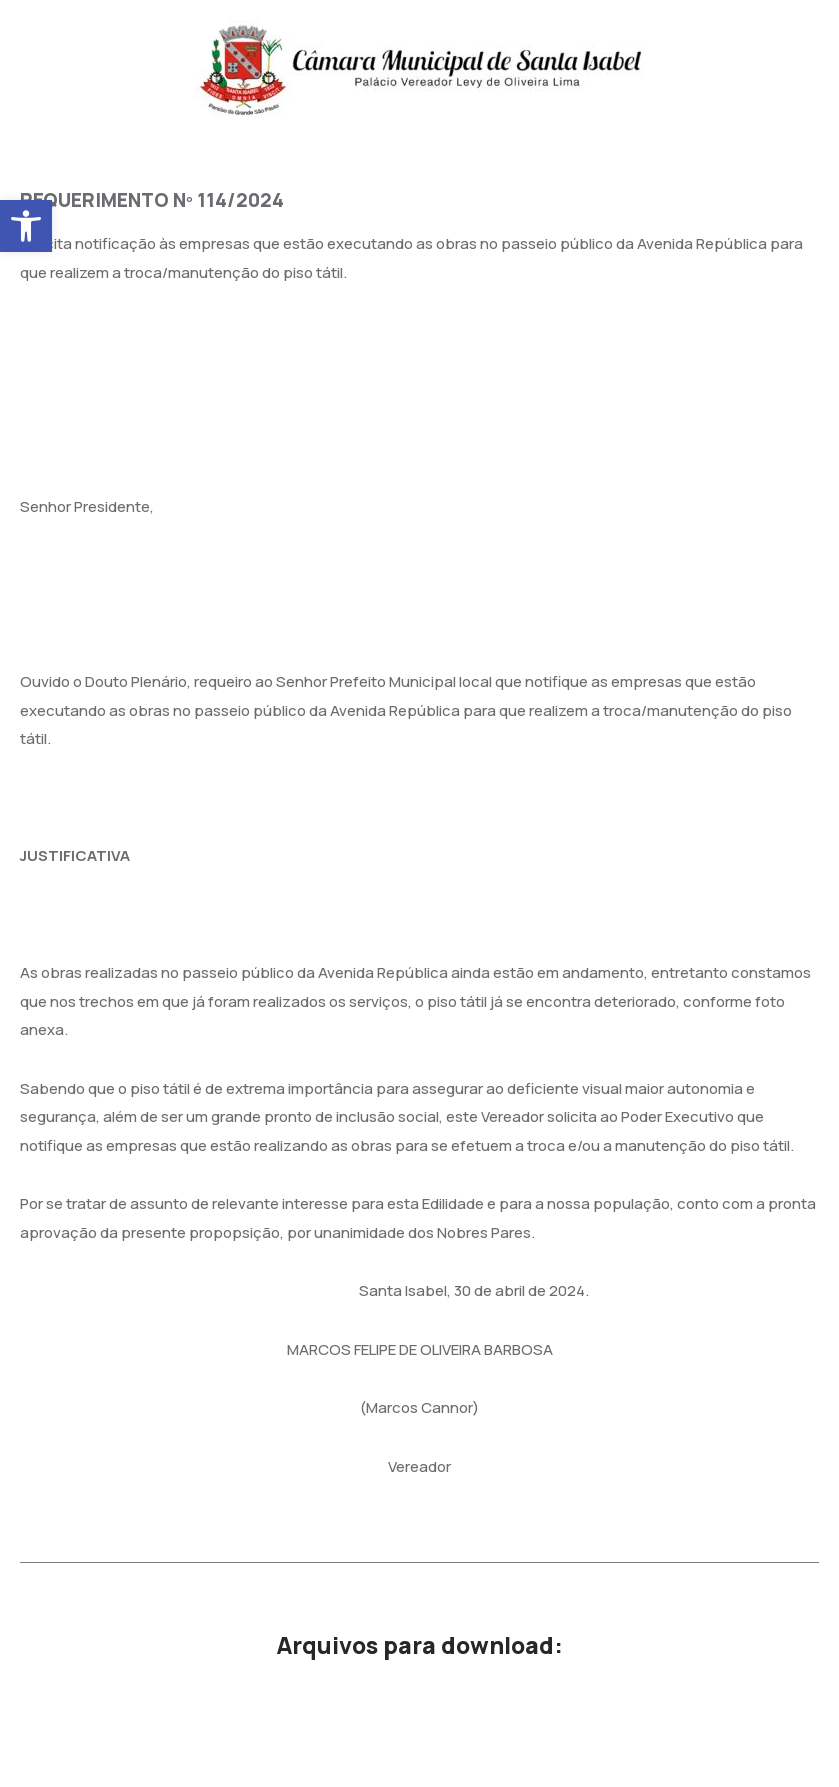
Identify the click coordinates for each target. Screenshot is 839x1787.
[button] (26, 226)
